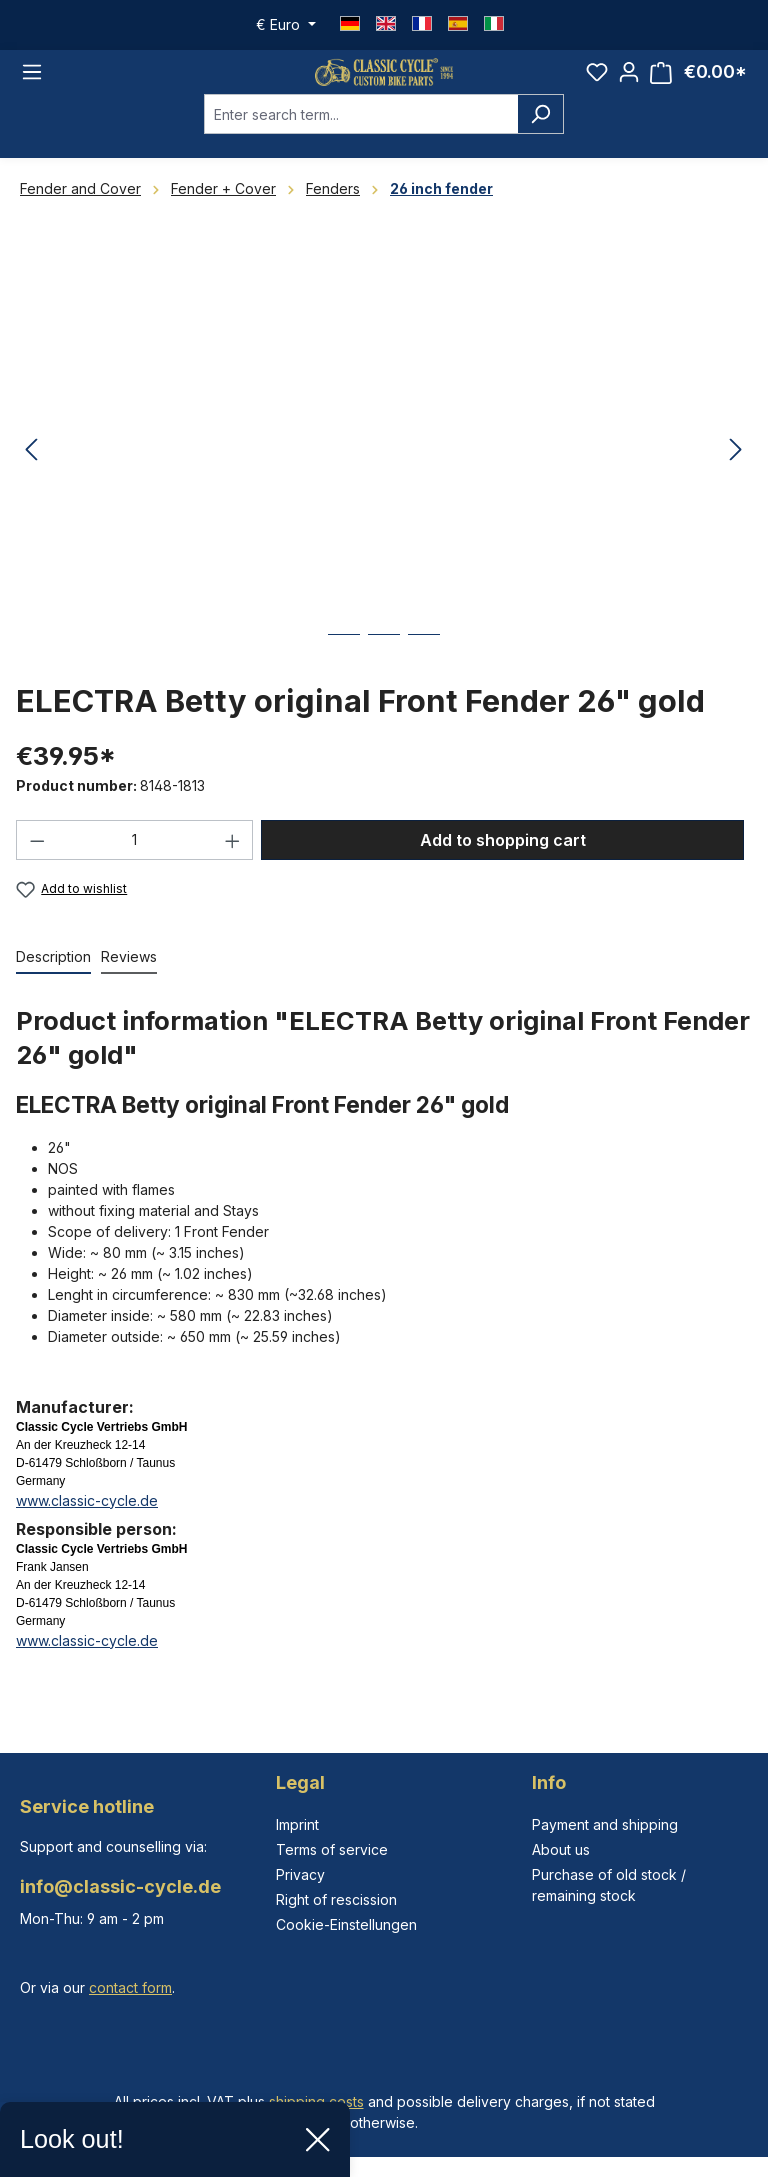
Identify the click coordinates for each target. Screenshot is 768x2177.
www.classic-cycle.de (87, 1522)
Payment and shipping (605, 1824)
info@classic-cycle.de (120, 1886)
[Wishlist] (597, 83)
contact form (130, 1987)
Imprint (297, 1824)
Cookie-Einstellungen (346, 1924)
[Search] (540, 136)
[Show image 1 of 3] (344, 671)
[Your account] (629, 83)
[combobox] (361, 136)
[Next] (736, 472)
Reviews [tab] (129, 978)
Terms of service (332, 1849)
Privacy (300, 1874)
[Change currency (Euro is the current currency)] (286, 25)
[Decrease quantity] (37, 862)
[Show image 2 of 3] (384, 671)
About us (561, 1849)
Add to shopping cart (503, 862)
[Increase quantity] (233, 862)
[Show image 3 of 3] (424, 671)
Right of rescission (336, 1899)
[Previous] (31, 472)
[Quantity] (135, 862)
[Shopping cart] (698, 83)
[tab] (53, 979)
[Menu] (32, 83)
